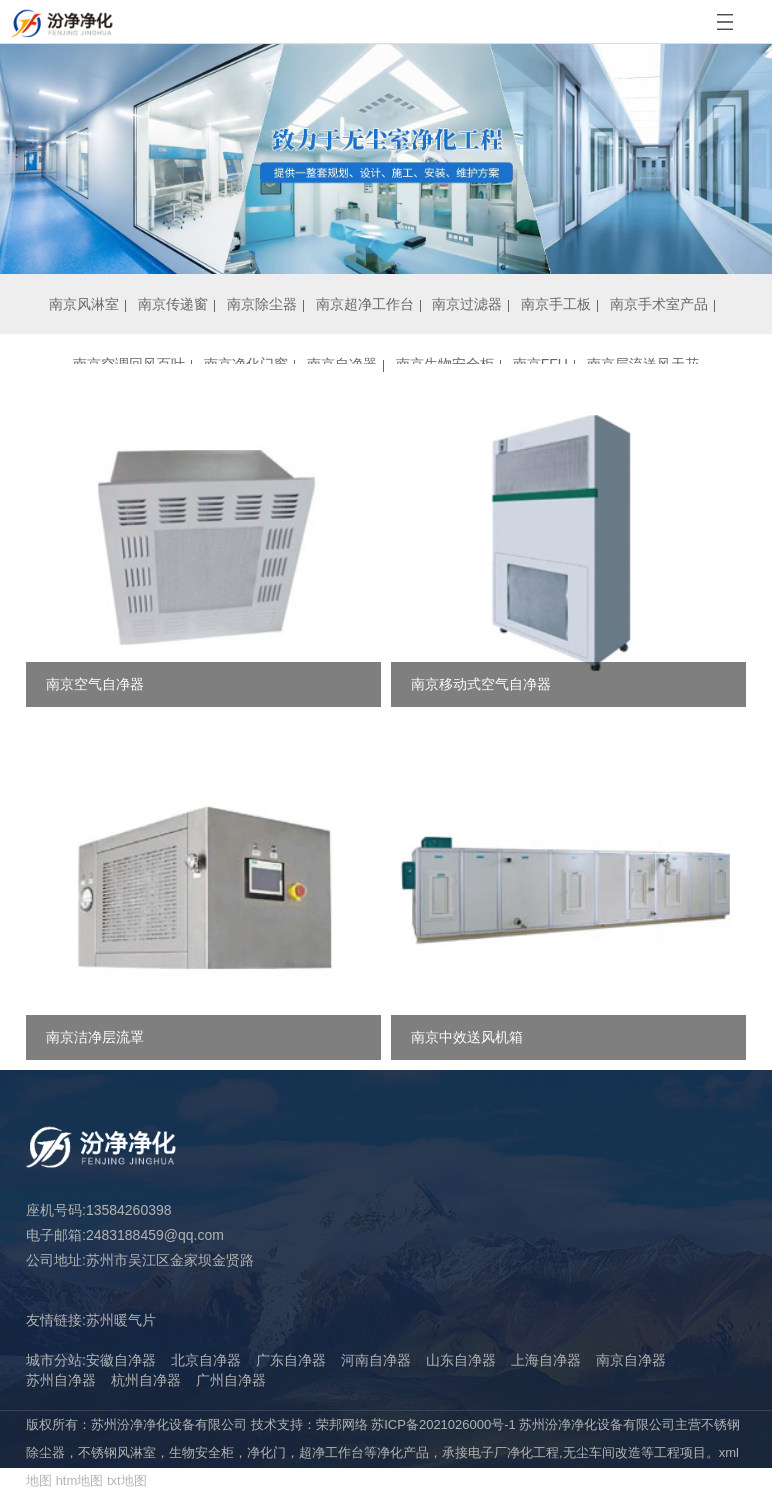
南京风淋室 (84, 304)
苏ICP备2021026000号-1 (443, 1424)
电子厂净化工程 (513, 1452)
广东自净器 (291, 1360)
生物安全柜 (201, 1452)
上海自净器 (546, 1360)
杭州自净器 (146, 1380)
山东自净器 (461, 1360)
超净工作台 (331, 1452)
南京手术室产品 (659, 304)
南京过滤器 (467, 304)
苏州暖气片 (121, 1320)
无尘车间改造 (602, 1452)
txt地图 (127, 1480)
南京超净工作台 (365, 304)
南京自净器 (631, 1360)
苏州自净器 (61, 1380)
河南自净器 (376, 1360)
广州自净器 (231, 1380)
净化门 (266, 1452)
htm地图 (80, 1480)
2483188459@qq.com (155, 1235)
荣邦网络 (342, 1424)
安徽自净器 (121, 1360)
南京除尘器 (262, 304)
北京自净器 (206, 1360)
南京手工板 (556, 304)
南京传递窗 (173, 304)
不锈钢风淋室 (117, 1452)
